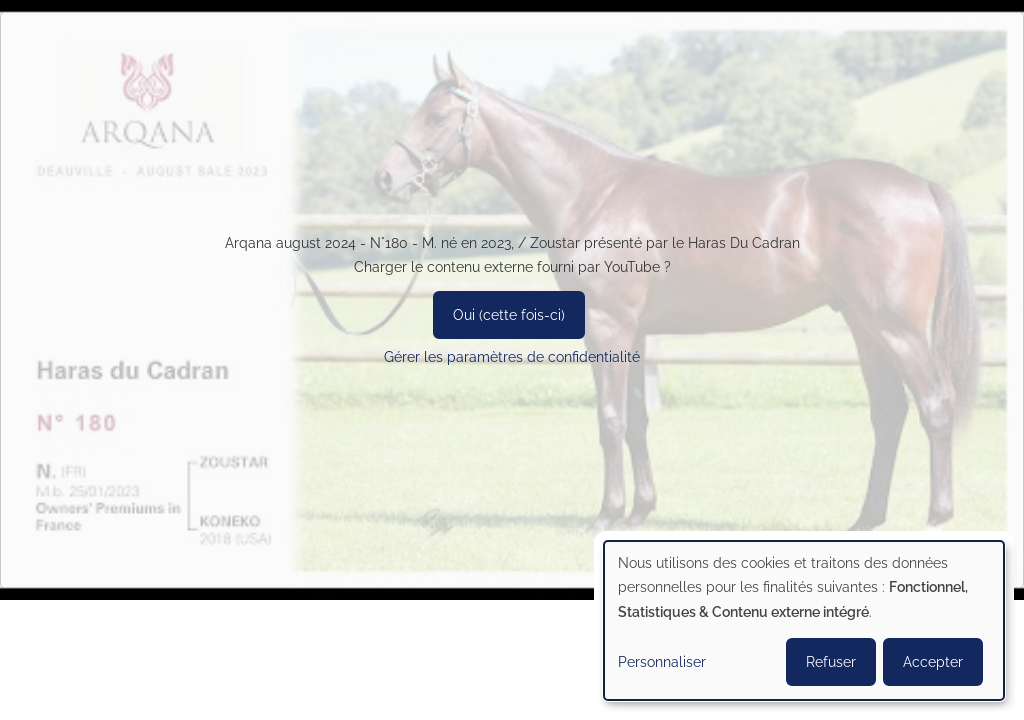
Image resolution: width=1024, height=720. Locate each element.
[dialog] (804, 620)
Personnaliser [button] (662, 662)
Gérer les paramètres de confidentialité (512, 357)
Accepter (933, 662)
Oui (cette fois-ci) (509, 315)
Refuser (831, 662)
